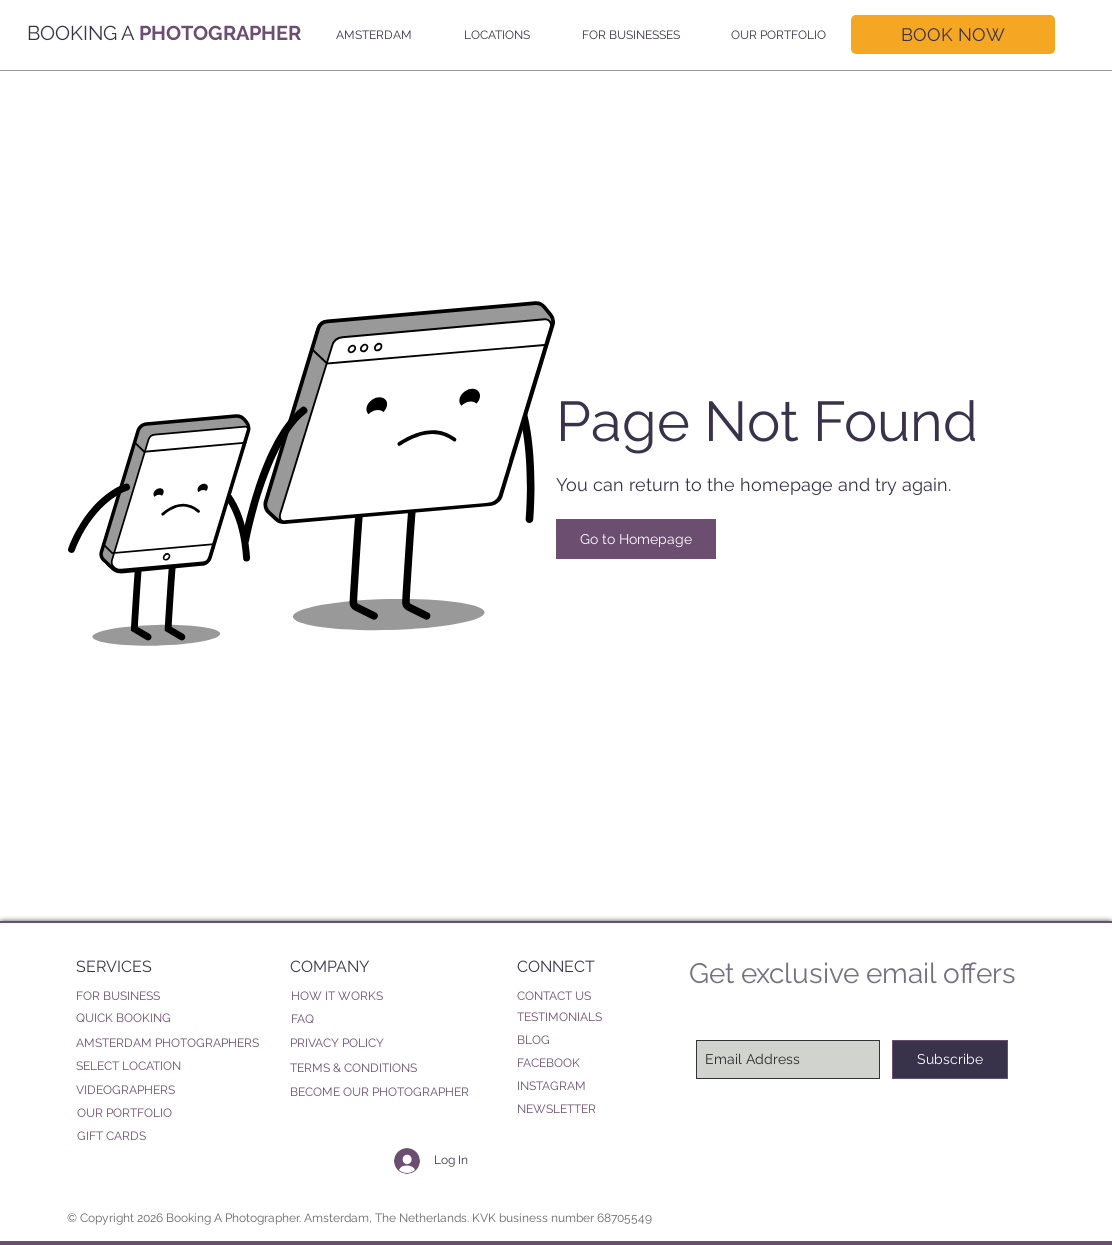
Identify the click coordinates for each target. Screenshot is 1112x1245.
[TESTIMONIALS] (592, 1017)
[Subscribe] (950, 1059)
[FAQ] (366, 1019)
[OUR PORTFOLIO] (172, 1113)
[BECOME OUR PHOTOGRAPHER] (381, 1092)
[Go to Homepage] (636, 539)
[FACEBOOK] (592, 1063)
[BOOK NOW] (953, 34)
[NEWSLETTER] (575, 1109)
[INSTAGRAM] (592, 1086)
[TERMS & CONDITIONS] (365, 1068)
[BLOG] (592, 1040)
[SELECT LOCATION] (171, 1066)
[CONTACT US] (575, 996)
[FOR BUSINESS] (168, 996)
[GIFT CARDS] (172, 1136)
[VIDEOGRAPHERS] (171, 1090)
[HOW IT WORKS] (387, 996)
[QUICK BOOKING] (171, 1018)
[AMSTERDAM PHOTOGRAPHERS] (171, 1043)
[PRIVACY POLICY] (365, 1043)
